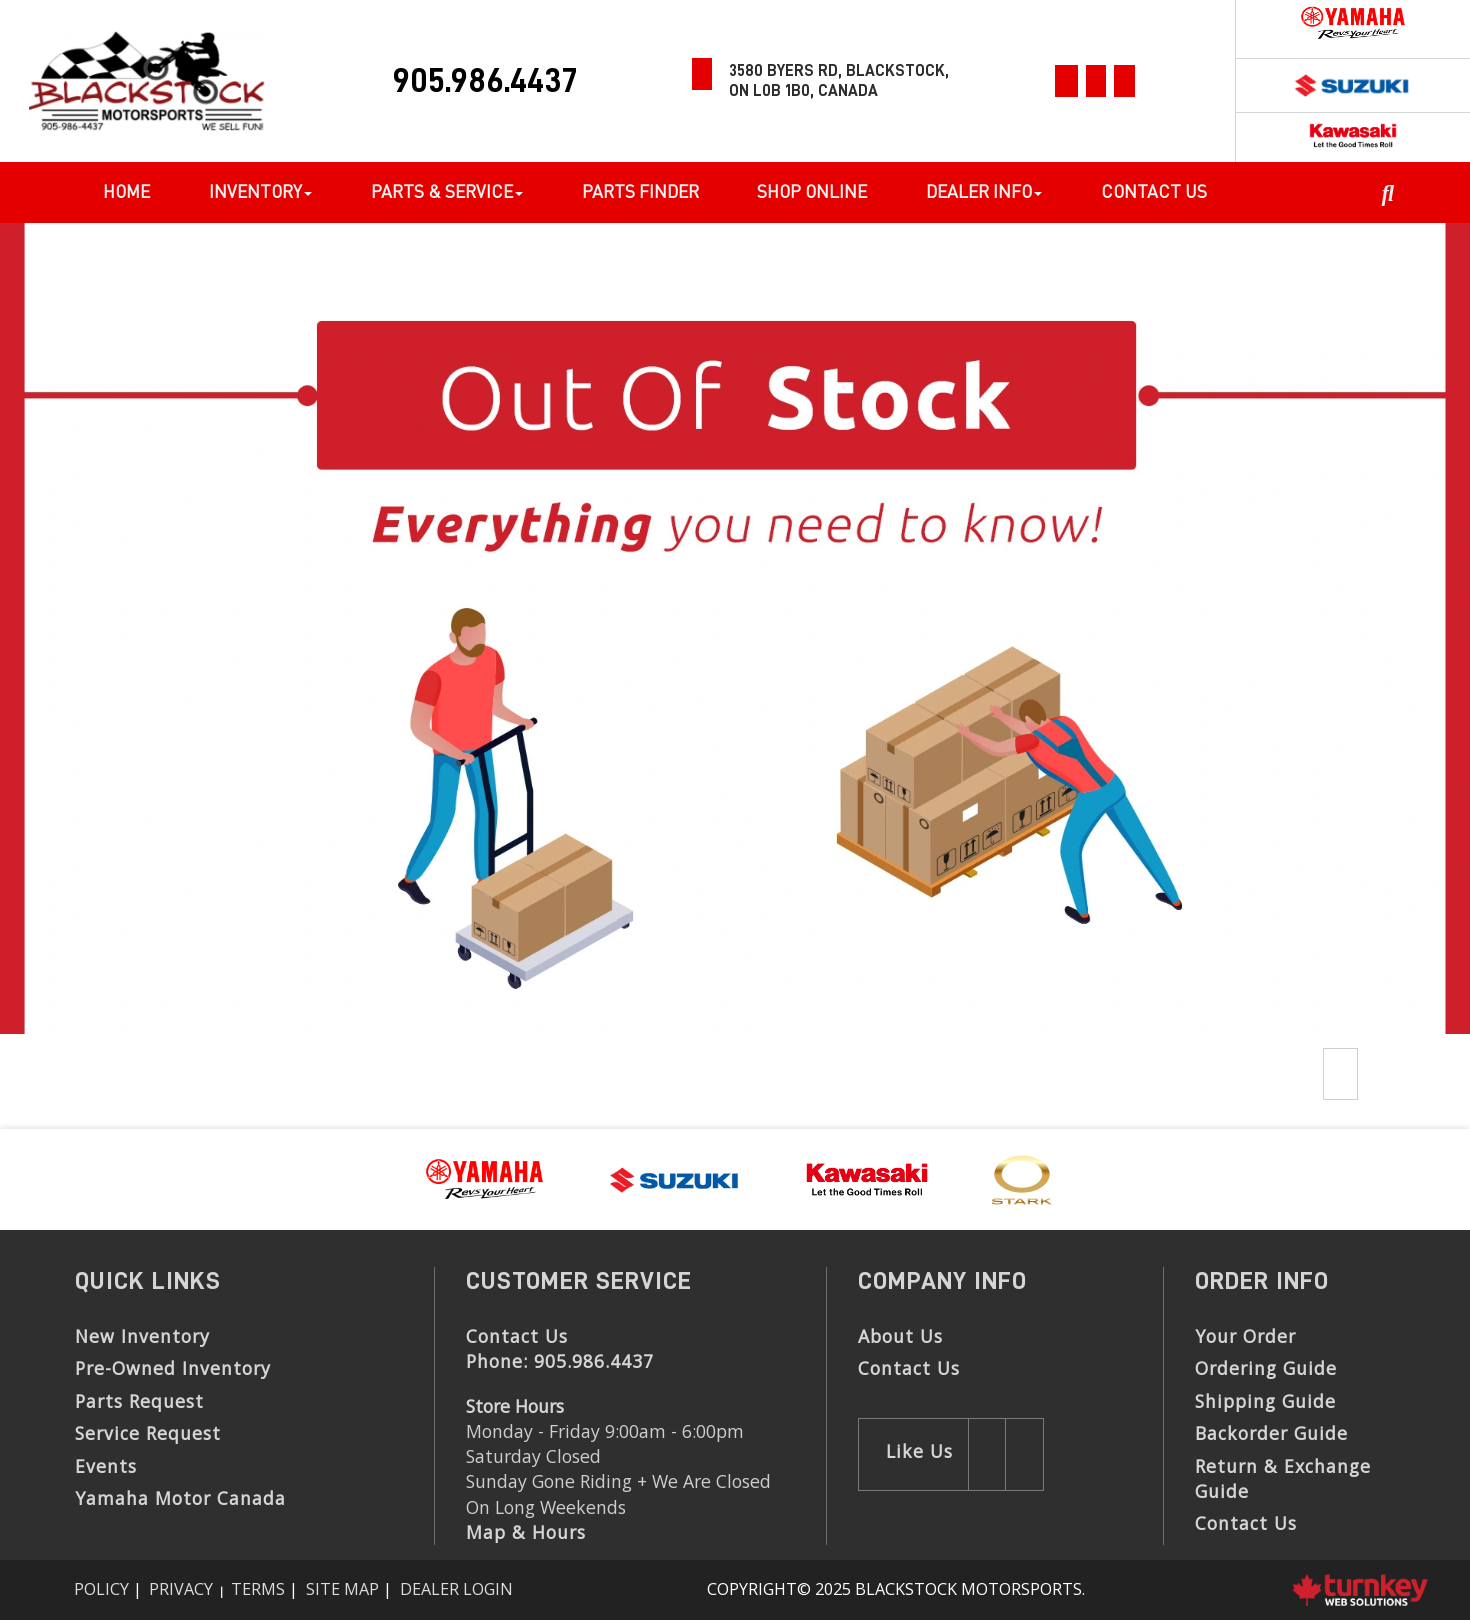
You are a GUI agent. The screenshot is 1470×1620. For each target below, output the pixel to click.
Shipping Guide (1265, 1401)
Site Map (342, 1589)
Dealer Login (456, 1589)
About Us (900, 1336)
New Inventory (142, 1336)
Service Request (148, 1433)
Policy (101, 1589)
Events (106, 1466)
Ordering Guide (1266, 1368)
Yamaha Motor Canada (180, 1498)
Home (126, 191)
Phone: (560, 1361)
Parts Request (139, 1401)
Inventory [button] (260, 191)
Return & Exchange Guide (1283, 1478)
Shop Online (812, 191)
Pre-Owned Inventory (173, 1368)
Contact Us (1154, 191)
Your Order (1245, 1336)
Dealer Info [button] (984, 191)
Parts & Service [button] (447, 191)
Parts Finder (640, 191)
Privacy (181, 1589)
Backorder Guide (1271, 1433)
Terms (258, 1589)
